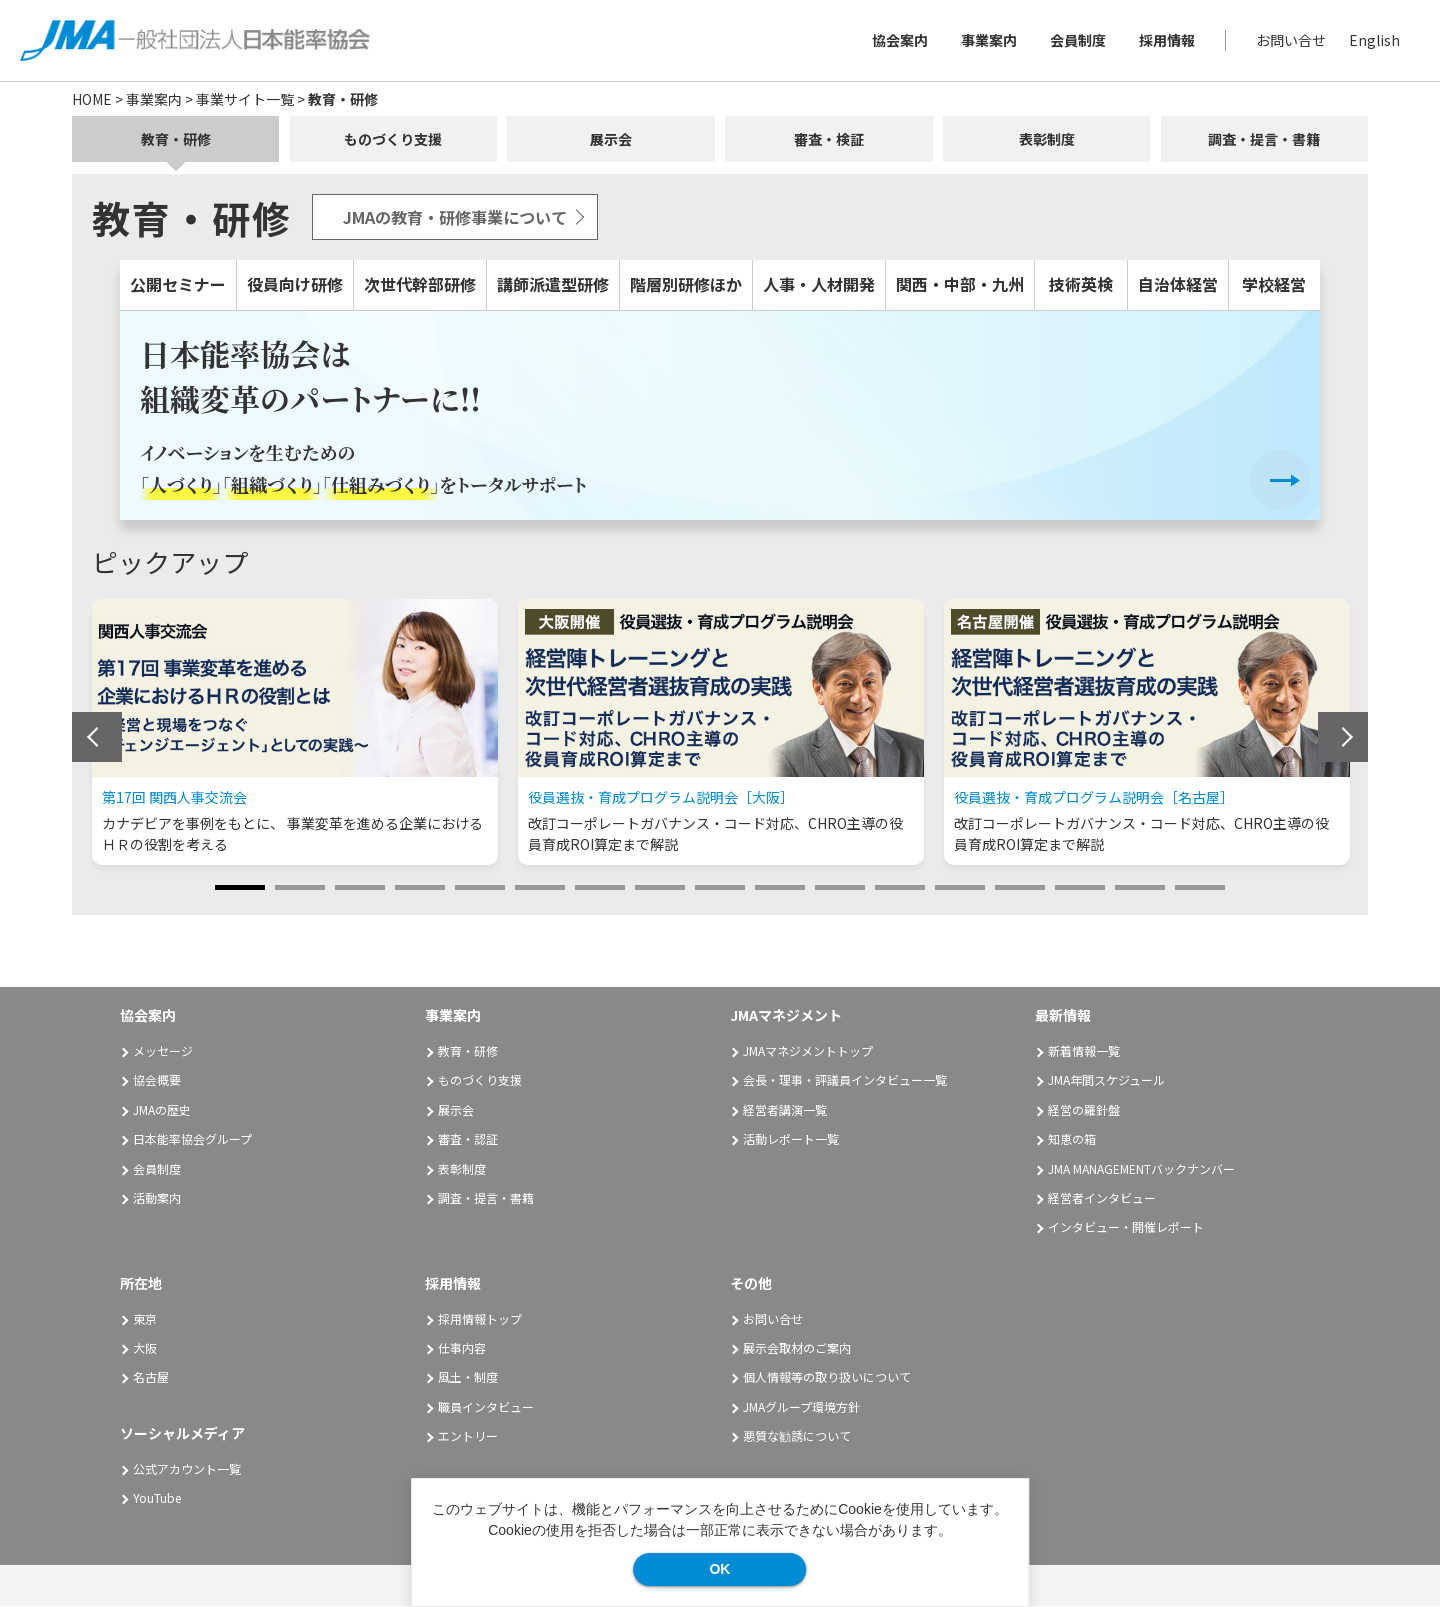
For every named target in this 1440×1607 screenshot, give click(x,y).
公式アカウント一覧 (187, 1468)
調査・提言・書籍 (1264, 139)
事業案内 (989, 40)
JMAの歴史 (162, 1110)
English (1374, 40)
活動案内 (164, 1198)
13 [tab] (960, 888)
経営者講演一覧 (785, 1110)
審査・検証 (829, 139)
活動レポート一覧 (791, 1139)
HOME (92, 99)
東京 (145, 1318)
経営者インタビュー (1102, 1198)
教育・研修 (176, 139)
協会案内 (900, 40)
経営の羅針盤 (1084, 1110)
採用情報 (1167, 40)
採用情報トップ (480, 1318)
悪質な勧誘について (797, 1436)
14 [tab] (1020, 888)
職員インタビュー (486, 1406)
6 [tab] (540, 888)
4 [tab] (420, 888)
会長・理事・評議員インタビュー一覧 (845, 1080)
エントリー (468, 1436)
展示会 (611, 139)
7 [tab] (600, 888)
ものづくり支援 (393, 139)
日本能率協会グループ (192, 1139)
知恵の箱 (1072, 1139)
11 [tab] (840, 888)
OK (719, 1569)
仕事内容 (462, 1348)
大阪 (145, 1348)
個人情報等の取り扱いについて (827, 1377)
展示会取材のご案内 (797, 1348)
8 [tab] (660, 888)
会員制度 (1078, 40)
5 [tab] (480, 888)
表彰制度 (1047, 139)
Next (1343, 738)
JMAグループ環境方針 (801, 1406)
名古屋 (151, 1377)
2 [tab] (300, 888)
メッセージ (163, 1051)
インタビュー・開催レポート (1126, 1227)
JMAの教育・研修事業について (455, 218)
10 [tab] (780, 888)
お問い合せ (1291, 40)
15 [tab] (1080, 888)
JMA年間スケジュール (1106, 1080)
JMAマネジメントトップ (808, 1051)
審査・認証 (468, 1139)
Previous (97, 738)
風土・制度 (468, 1377)
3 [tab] (360, 888)
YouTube (157, 1498)
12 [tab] (900, 888)
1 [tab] (240, 888)
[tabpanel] (295, 733)
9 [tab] (720, 888)
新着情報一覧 (1084, 1051)
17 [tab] (1200, 888)
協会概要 (157, 1080)
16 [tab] (1140, 888)
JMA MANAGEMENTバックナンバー (1141, 1168)
